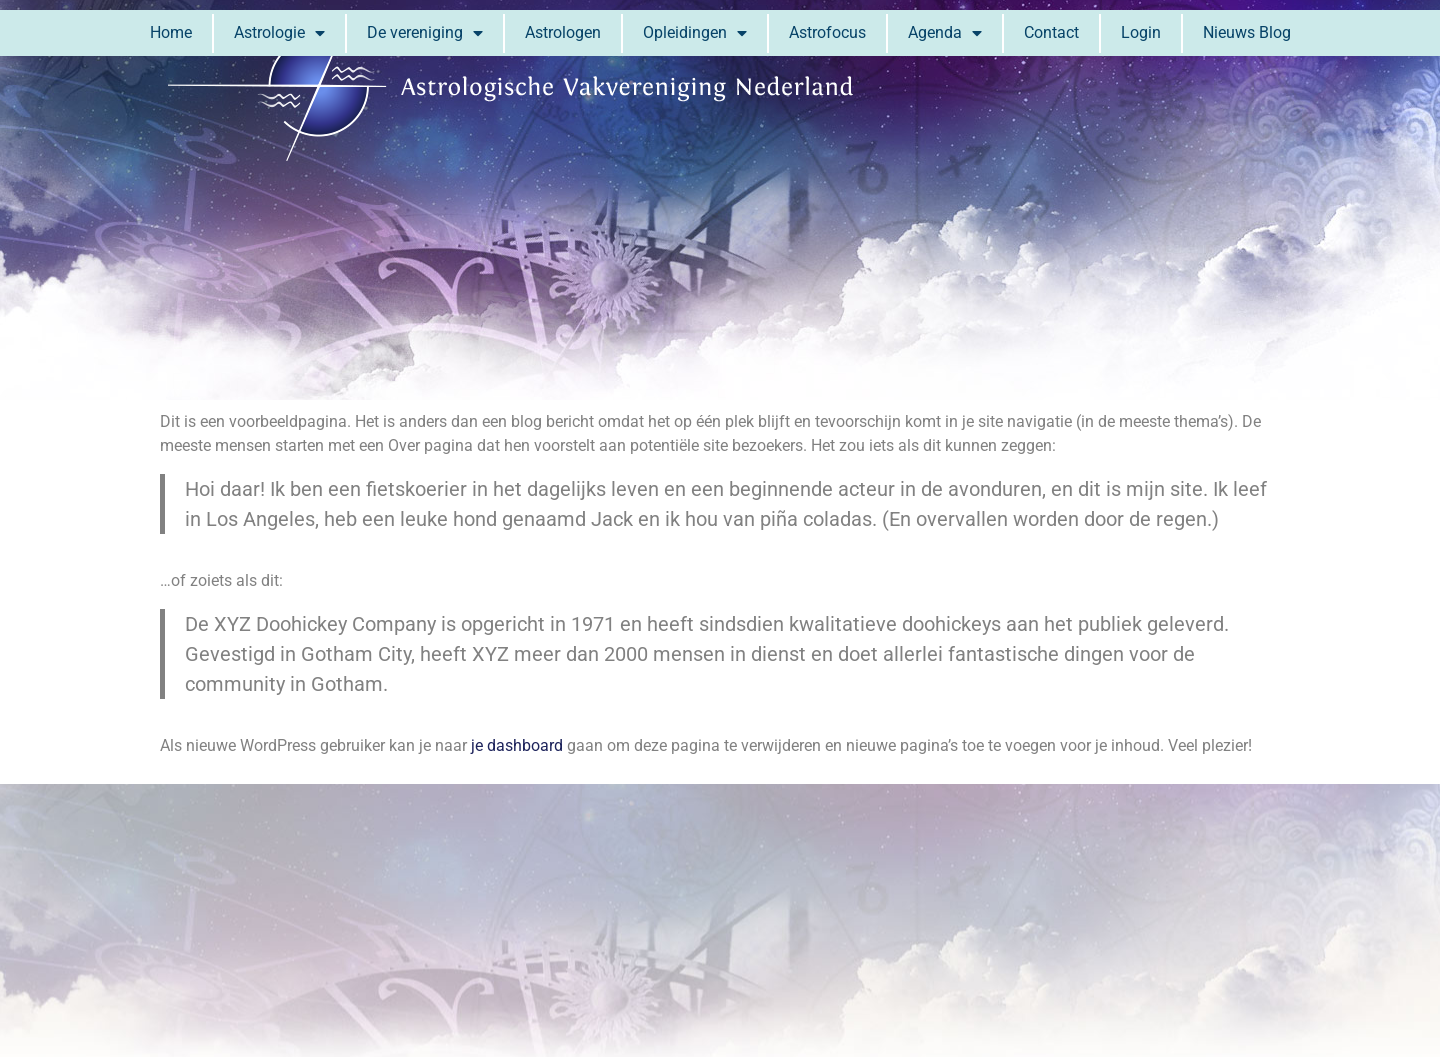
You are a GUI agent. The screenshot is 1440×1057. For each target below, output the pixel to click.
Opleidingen (695, 33)
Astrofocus (827, 32)
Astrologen (563, 32)
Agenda (945, 33)
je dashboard (517, 745)
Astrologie (279, 33)
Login (1141, 32)
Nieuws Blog (1247, 32)
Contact (1051, 32)
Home (171, 32)
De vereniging (425, 33)
